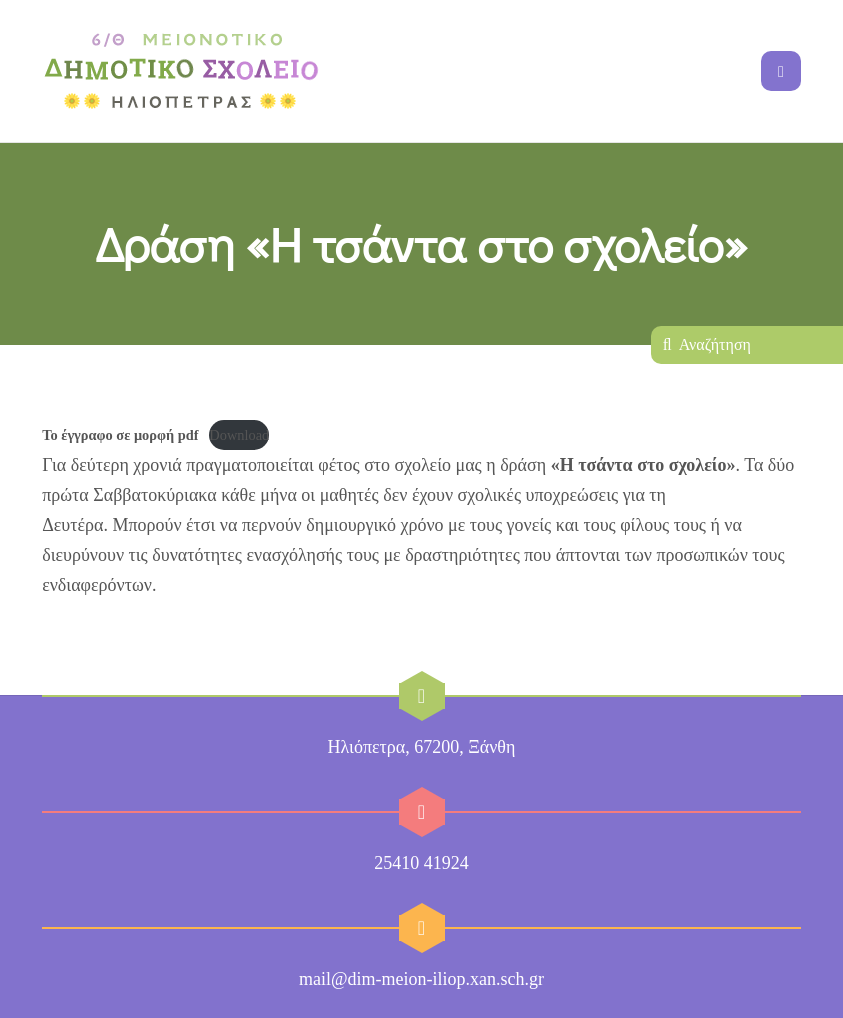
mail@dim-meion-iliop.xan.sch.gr (421, 979)
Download (239, 435)
